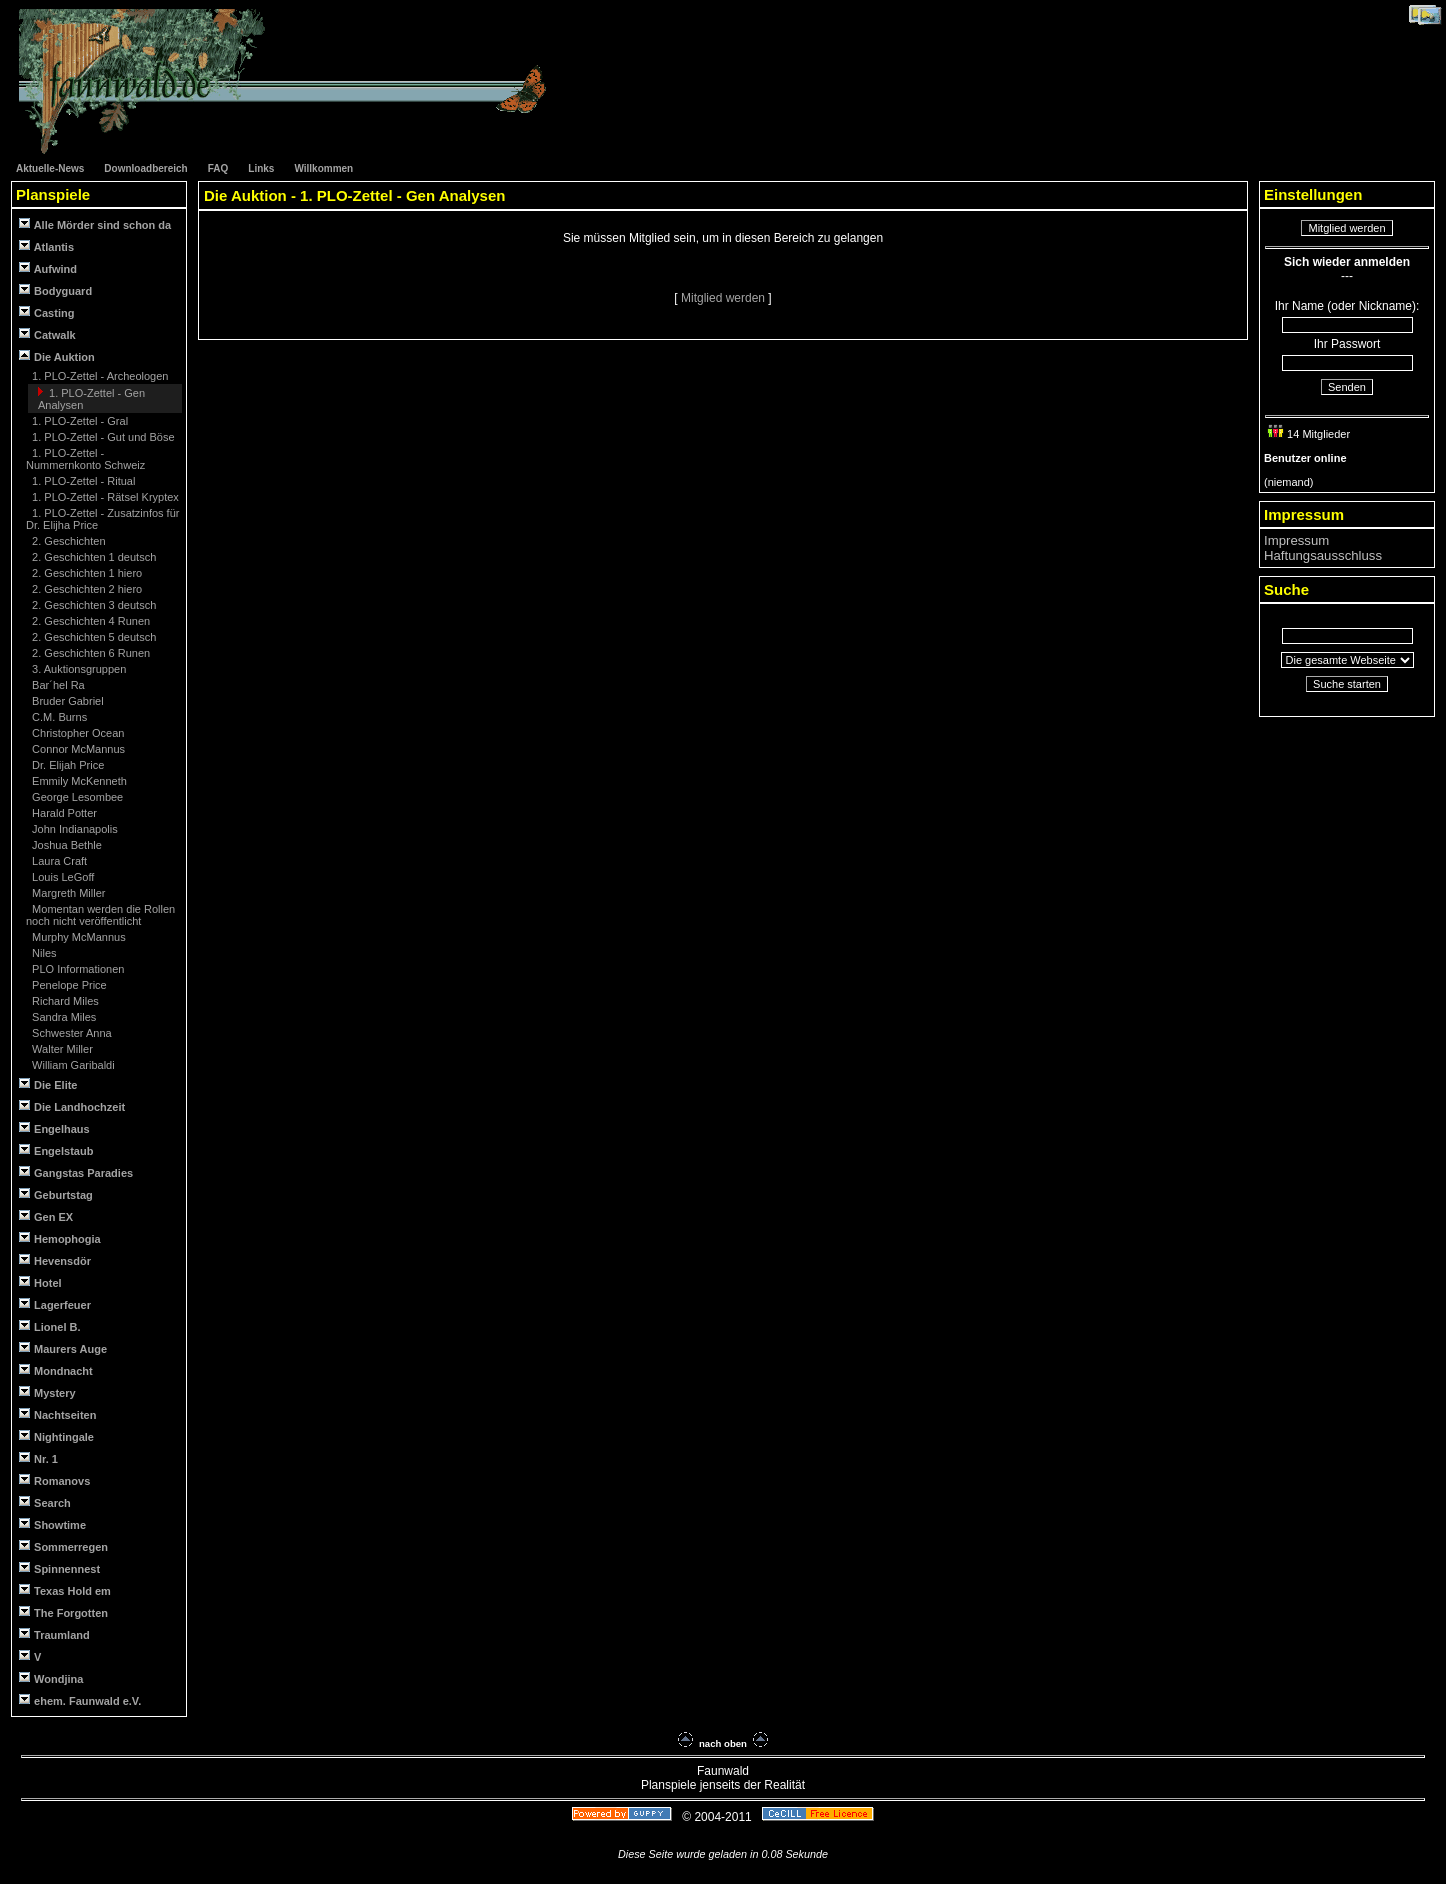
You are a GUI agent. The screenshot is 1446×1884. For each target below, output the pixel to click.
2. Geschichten (67, 541)
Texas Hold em (65, 1590)
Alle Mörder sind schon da (95, 224)
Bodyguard (55, 290)
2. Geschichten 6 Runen (89, 653)
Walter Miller (61, 1049)
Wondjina (51, 1678)
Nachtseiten (57, 1414)
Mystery (47, 1392)
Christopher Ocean (76, 733)
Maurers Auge (63, 1348)
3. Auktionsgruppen (77, 669)
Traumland (54, 1634)
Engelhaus (54, 1128)
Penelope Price (68, 985)
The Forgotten (63, 1612)
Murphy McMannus (77, 937)
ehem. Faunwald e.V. (80, 1700)
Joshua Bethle (65, 845)
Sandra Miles (62, 1017)
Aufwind (48, 268)
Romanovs (54, 1480)
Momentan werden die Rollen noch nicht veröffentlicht (100, 915)
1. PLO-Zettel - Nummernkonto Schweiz (85, 459)
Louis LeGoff (61, 877)
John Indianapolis (73, 829)
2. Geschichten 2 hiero (85, 589)
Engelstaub (56, 1150)
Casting (46, 312)
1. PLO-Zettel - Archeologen (98, 376)
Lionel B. (50, 1326)
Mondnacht (56, 1370)
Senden (1347, 387)
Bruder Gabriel (66, 701)
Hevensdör (55, 1260)
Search (45, 1502)
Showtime (52, 1524)
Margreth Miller (67, 893)
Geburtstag (56, 1194)
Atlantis (46, 246)
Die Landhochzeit (72, 1106)
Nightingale (56, 1436)
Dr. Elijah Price (66, 765)
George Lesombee (76, 797)
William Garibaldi (72, 1065)
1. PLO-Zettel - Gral (78, 421)
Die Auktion (57, 356)
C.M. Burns (58, 717)
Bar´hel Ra (57, 685)
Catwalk (47, 334)
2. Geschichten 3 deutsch (92, 605)
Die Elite (48, 1084)
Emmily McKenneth (78, 781)
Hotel (40, 1282)
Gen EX (46, 1216)
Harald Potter (63, 813)
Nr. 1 (38, 1458)
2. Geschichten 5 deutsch (92, 637)
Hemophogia (60, 1238)
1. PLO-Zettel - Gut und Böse (102, 437)
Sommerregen (63, 1546)
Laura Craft (58, 861)
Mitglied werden (724, 298)
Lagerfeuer (55, 1304)
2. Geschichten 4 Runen (89, 621)
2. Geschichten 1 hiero (85, 573)
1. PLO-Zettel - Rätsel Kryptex (104, 497)
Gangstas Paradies (76, 1172)
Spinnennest (59, 1568)
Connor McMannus (77, 749)
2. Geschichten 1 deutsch (92, 557)
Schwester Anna (70, 1033)
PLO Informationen (76, 969)
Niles (43, 953)
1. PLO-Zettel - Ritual (82, 481)
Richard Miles (64, 1001)
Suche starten (1347, 684)
